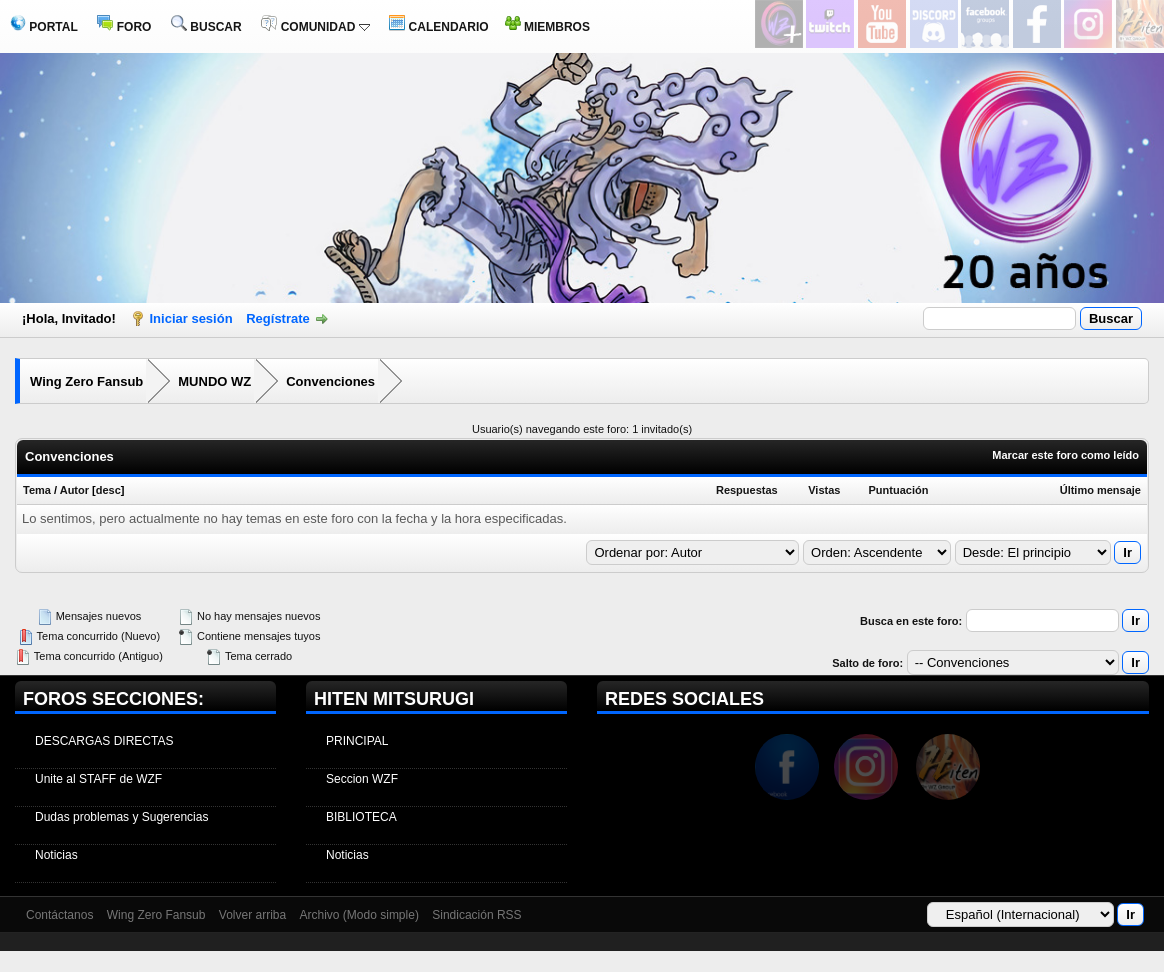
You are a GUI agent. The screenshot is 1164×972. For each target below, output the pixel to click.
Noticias (56, 855)
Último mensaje (1100, 490)
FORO (124, 27)
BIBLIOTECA (361, 817)
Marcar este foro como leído (1065, 455)
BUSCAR (206, 27)
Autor (74, 490)
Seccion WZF (362, 779)
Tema (37, 490)
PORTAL (44, 27)
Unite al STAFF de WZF (98, 779)
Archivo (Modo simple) (359, 915)
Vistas (824, 490)
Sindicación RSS (476, 915)
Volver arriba (252, 915)
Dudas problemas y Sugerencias (121, 817)
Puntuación (899, 490)
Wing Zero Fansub (86, 381)
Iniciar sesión (191, 318)
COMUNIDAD (315, 27)
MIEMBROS (547, 27)
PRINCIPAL (357, 741)
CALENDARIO (438, 27)
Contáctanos (59, 915)
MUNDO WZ (214, 381)
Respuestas (747, 490)
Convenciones (330, 381)
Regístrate (278, 318)
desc (108, 490)
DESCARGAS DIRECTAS (104, 741)
